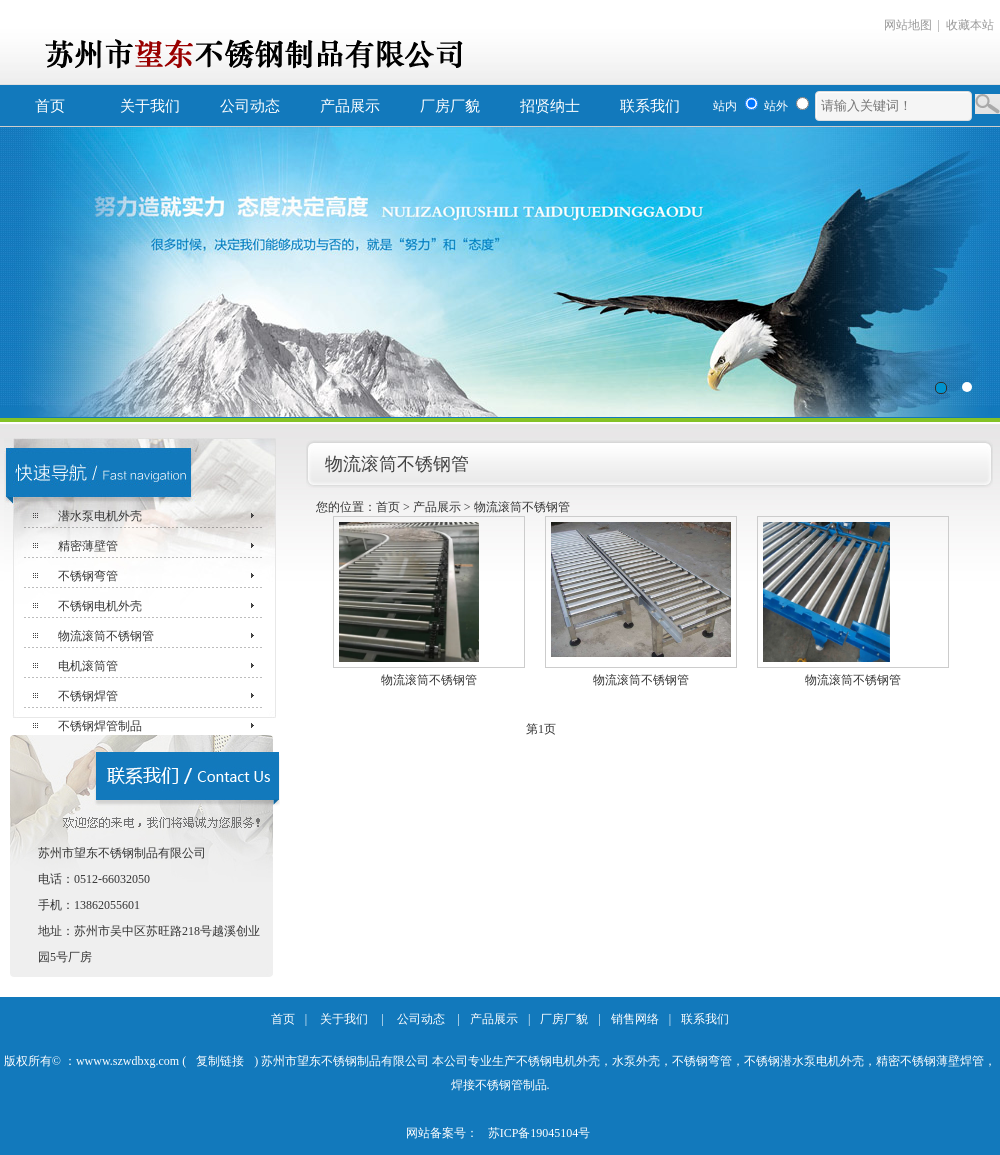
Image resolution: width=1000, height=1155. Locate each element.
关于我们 (150, 106)
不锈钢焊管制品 (100, 726)
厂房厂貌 (450, 106)
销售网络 (635, 1019)
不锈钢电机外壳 (100, 606)
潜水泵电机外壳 (100, 516)
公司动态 (250, 106)
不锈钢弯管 (88, 576)
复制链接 (220, 1061)
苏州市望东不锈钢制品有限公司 (500, 272)
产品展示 (350, 106)
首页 (50, 106)
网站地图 (908, 25)
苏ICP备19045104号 (539, 1133)
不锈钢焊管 (88, 696)
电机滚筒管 (88, 666)
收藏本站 (970, 25)
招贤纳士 (550, 106)
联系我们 (650, 106)
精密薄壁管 (88, 546)
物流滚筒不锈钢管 (106, 636)
